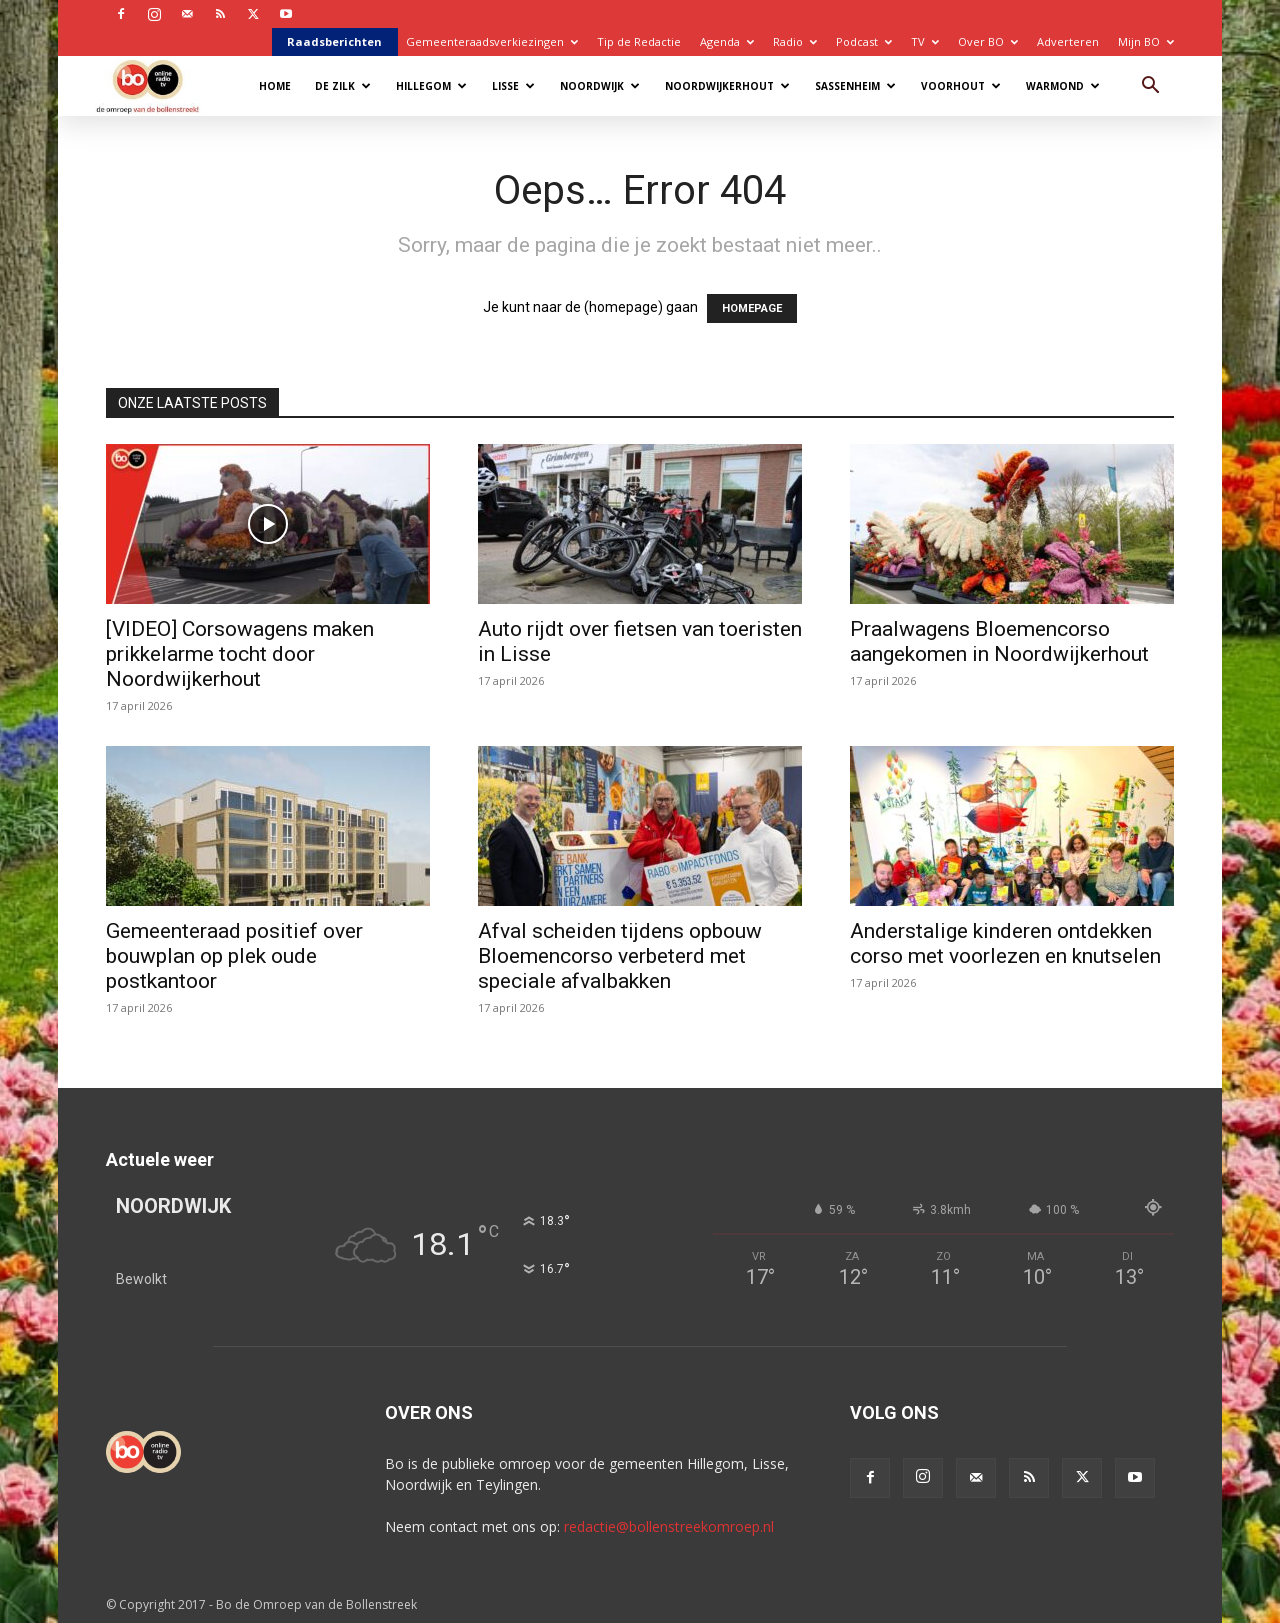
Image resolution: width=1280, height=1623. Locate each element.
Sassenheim (855, 86)
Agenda (727, 41)
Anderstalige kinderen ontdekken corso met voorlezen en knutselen (1005, 943)
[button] (1150, 87)
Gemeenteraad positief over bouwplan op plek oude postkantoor (234, 956)
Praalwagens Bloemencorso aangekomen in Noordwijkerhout (999, 641)
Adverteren (1068, 41)
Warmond (1063, 86)
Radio (795, 41)
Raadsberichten (334, 41)
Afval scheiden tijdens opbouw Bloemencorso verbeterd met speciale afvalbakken (620, 956)
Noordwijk (600, 86)
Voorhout (961, 86)
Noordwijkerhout (727, 86)
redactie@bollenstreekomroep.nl (669, 1526)
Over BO (988, 41)
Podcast (864, 41)
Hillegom (431, 86)
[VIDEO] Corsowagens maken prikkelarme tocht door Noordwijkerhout (240, 654)
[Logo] (157, 85)
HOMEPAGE (752, 308)
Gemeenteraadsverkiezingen (492, 41)
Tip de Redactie (639, 41)
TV (925, 41)
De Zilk (343, 86)
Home (275, 86)
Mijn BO (1146, 41)
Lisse (513, 86)
